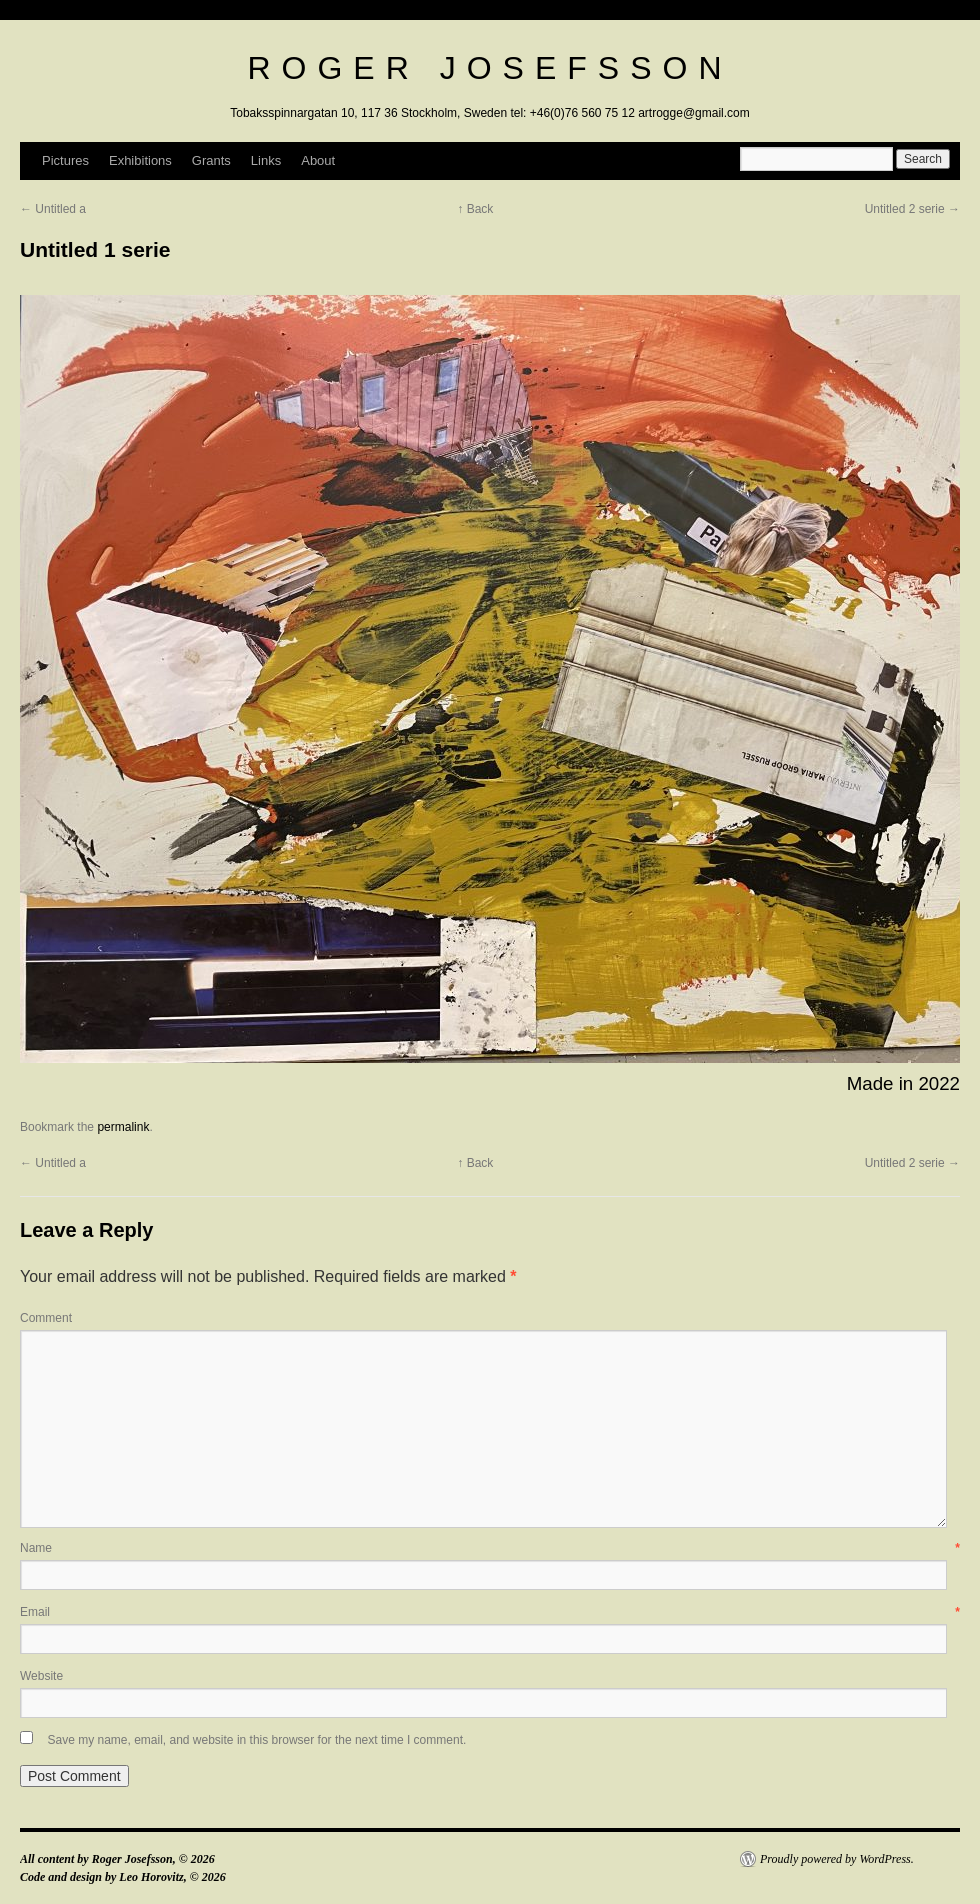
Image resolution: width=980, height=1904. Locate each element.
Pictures (65, 160)
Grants (211, 160)
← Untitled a (53, 209)
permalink (123, 1127)
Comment (46, 1318)
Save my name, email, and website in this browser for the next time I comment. (256, 1740)
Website (41, 1676)
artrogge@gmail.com (694, 113)
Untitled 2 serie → (912, 209)
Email (490, 1612)
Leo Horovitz (151, 1877)
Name (490, 1548)
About (318, 160)
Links (266, 160)
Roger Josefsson (489, 68)
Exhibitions (140, 160)
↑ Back (475, 209)
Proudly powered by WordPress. (837, 1859)
